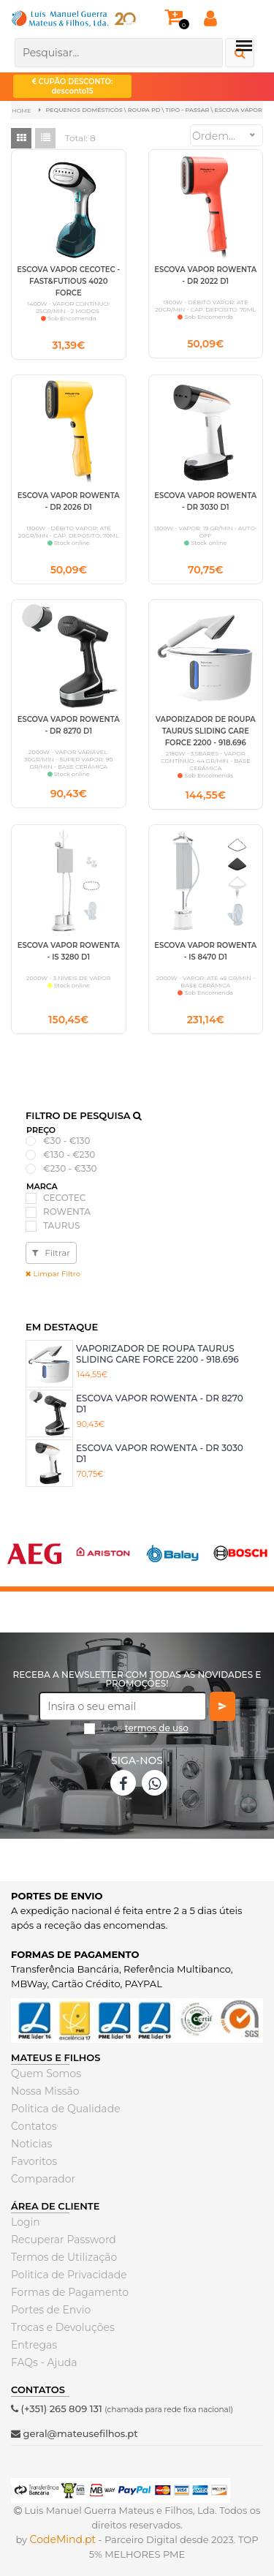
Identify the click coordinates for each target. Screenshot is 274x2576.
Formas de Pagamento (70, 2292)
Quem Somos (46, 2073)
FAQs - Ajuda (44, 2362)
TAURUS (61, 1226)
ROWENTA (67, 1212)
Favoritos (34, 2161)
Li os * (145, 1733)
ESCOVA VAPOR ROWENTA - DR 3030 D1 (159, 1453)
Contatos (34, 2126)
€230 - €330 (70, 1169)
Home (21, 110)
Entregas (34, 2344)
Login (25, 2222)
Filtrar (51, 1252)
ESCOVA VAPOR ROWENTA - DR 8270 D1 (159, 1403)
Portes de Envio (51, 2309)
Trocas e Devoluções (63, 2327)
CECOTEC (64, 1198)
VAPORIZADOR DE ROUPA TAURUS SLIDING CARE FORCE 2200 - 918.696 (157, 1353)
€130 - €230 (69, 1155)
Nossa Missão (45, 2091)
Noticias (31, 2143)
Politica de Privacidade (69, 2274)
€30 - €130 (66, 1141)
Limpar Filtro (53, 1273)
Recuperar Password (63, 2239)
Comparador (43, 2178)
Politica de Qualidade (66, 2108)
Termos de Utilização (64, 2257)
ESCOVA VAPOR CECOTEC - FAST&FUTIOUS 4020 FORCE (68, 281)
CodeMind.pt (63, 2539)
